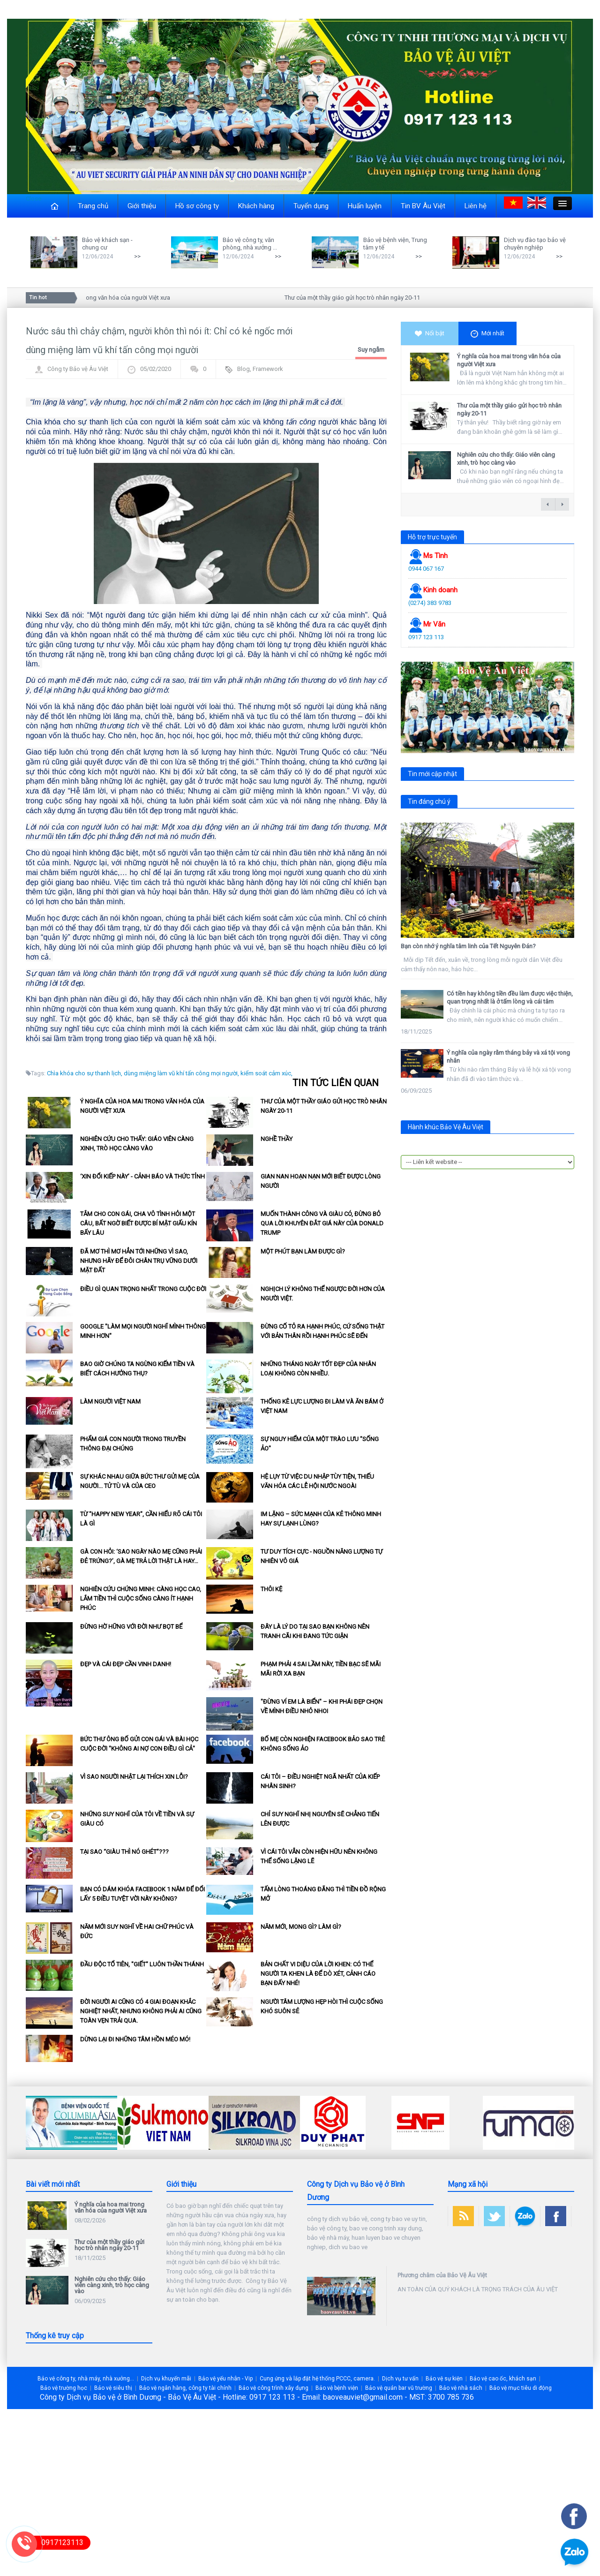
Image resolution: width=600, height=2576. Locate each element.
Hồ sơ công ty (197, 206)
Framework (268, 368)
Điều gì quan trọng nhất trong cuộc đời (143, 1288)
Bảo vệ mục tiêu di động (520, 2388)
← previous (548, 504)
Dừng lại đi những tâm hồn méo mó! (135, 2039)
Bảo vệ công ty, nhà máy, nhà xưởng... (86, 2378)
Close (33, 198)
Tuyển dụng (311, 206)
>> (137, 256)
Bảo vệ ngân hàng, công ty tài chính (185, 2388)
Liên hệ (476, 206)
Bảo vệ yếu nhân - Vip (225, 2378)
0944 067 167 (426, 568)
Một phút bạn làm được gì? (303, 1251)
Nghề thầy (276, 1138)
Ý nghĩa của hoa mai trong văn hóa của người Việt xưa (103, 297)
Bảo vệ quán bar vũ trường (398, 2388)
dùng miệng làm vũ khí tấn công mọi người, (181, 1073)
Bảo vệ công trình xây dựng (273, 2388)
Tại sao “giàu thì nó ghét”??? (124, 1851)
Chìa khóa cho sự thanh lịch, (84, 1073)
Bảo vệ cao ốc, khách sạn (503, 2378)
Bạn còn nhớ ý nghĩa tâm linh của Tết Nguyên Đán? (468, 946)
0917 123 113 (426, 637)
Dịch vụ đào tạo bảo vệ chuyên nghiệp (535, 243)
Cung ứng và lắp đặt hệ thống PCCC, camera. (317, 2378)
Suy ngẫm (371, 349)
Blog (243, 368)
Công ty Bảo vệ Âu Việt (77, 368)
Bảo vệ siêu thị (113, 2388)
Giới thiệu (142, 206)
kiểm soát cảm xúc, (266, 1073)
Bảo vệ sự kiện (444, 2378)
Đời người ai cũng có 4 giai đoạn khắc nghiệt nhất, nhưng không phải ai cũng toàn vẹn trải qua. (141, 2011)
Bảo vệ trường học (63, 2388)
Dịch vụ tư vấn (400, 2378)
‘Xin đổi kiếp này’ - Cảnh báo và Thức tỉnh (142, 1176)
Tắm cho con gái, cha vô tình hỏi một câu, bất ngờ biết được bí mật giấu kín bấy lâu (138, 1223)
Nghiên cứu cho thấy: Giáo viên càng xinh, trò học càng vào (506, 458)
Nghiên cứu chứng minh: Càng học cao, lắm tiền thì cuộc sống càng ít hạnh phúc (140, 1598)
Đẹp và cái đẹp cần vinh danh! (125, 1664)
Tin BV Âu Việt (423, 206)
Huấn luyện (365, 206)
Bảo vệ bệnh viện (336, 2388)
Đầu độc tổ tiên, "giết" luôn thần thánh (142, 1964)
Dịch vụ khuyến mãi (166, 2378)
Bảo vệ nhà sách (460, 2388)
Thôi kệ (271, 1589)
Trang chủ (93, 206)
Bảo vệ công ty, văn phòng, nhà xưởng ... (250, 243)
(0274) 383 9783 (429, 602)
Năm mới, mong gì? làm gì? (301, 1926)
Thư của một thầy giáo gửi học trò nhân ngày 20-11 (357, 297)
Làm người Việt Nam (110, 1401)
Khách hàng (256, 206)
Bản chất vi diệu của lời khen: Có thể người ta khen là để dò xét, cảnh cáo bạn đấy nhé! (318, 1974)
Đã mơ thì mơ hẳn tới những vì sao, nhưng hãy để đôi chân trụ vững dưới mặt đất (138, 1261)
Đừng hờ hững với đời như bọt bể (131, 1626)
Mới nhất (487, 334)
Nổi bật (429, 333)
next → (562, 504)
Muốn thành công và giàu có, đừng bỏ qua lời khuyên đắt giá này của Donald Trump (322, 1223)
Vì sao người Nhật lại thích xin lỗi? (134, 1776)
